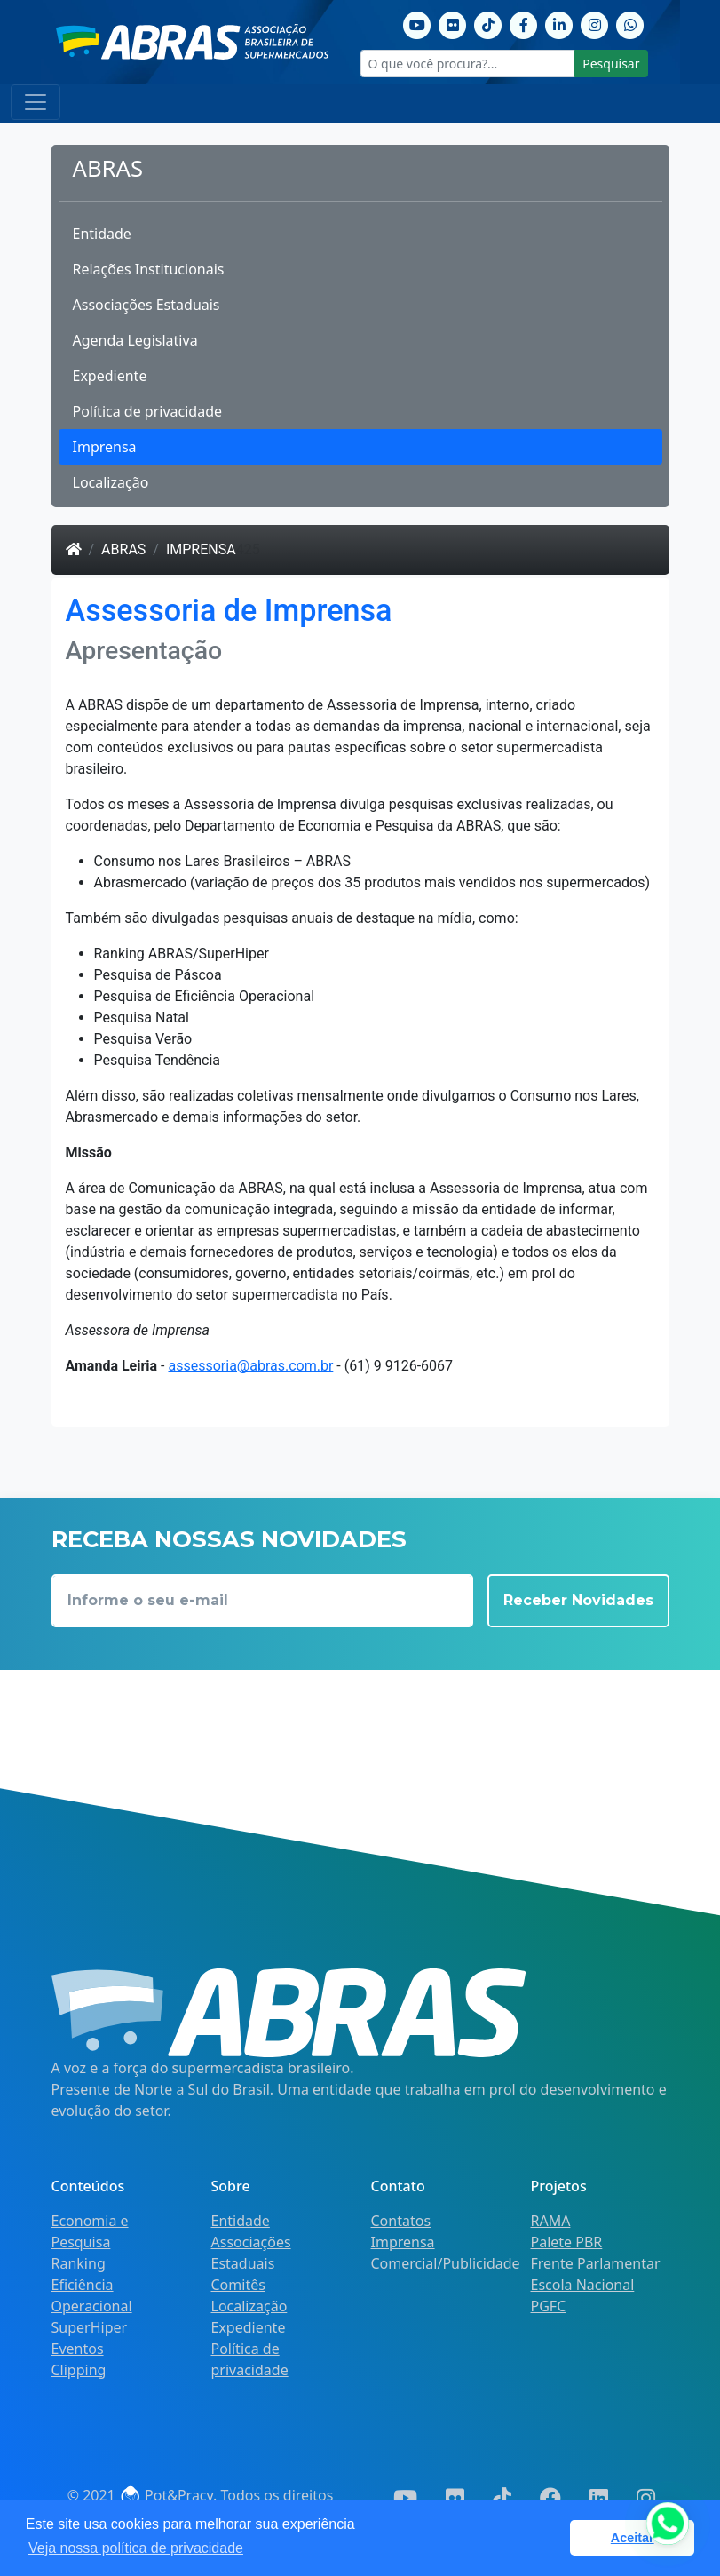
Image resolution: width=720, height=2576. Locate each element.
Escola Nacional (583, 2284)
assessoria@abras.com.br (250, 1365)
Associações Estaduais (146, 304)
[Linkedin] (559, 23)
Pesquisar (610, 63)
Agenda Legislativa (135, 340)
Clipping (79, 2370)
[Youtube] (417, 23)
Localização (111, 482)
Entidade (102, 233)
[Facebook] (524, 23)
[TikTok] (488, 23)
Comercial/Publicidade (445, 2263)
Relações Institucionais (149, 269)
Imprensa (105, 447)
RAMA (551, 2220)
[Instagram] (595, 23)
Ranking (78, 2263)
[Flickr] (453, 23)
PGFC (548, 2306)
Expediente (110, 376)
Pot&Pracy (166, 2495)
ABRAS (123, 549)
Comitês (238, 2284)
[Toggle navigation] (35, 102)
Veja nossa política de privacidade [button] (135, 2548)
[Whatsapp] (630, 23)
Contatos (401, 2220)
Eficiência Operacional (91, 2295)
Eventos (77, 2348)
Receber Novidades (578, 1600)
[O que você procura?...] (468, 63)
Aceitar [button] (632, 2538)
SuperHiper (89, 2327)
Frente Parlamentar (596, 2263)
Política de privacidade (148, 411)
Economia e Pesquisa (90, 2231)
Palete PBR (567, 2242)
